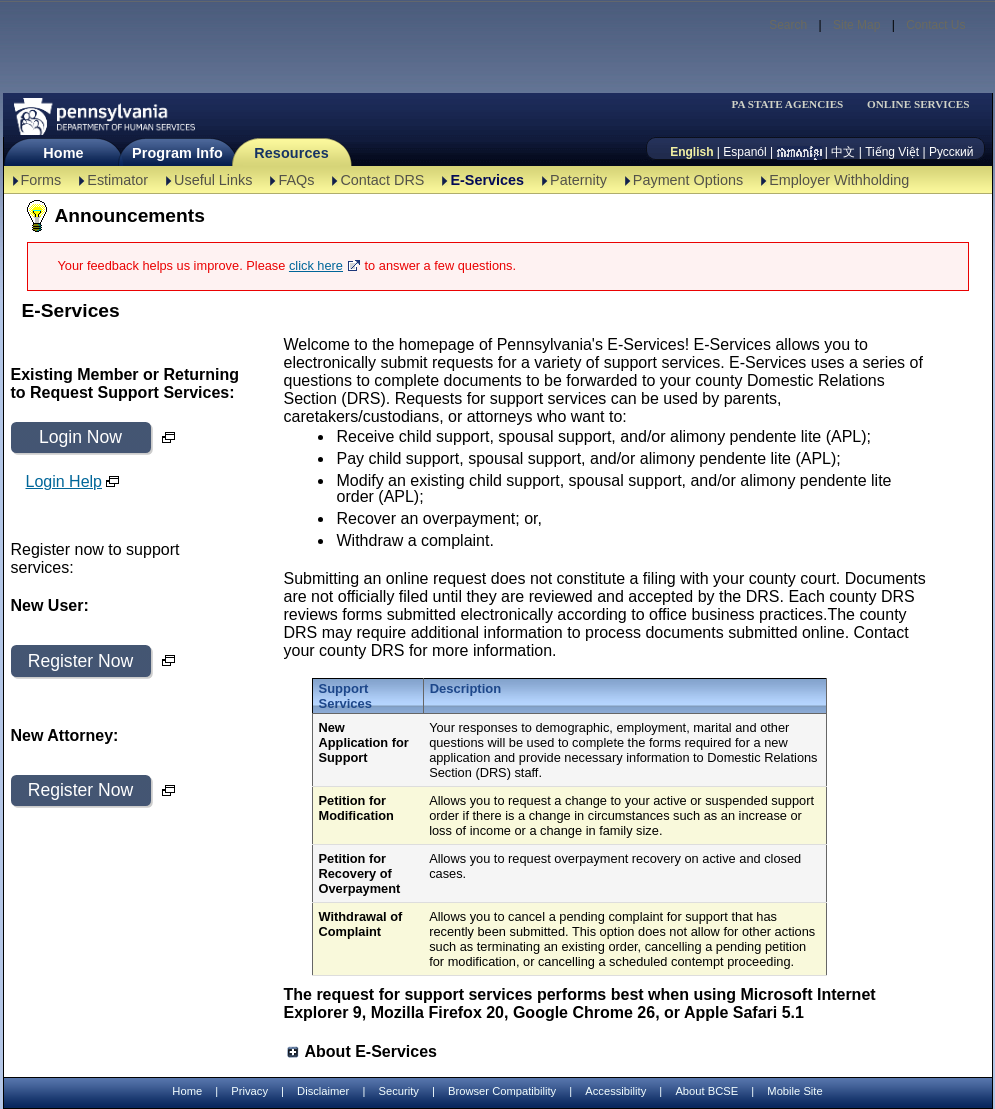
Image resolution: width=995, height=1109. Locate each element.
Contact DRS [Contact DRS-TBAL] (382, 180)
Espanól (744, 152)
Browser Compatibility (502, 1091)
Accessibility (615, 1091)
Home (63, 153)
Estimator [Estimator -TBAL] (117, 180)
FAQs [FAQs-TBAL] (296, 180)
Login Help (64, 481)
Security (398, 1091)
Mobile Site (794, 1091)
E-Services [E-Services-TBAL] (487, 180)
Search (788, 25)
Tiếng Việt (892, 152)
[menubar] (794, 104)
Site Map (856, 25)
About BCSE (706, 1091)
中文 (843, 152)
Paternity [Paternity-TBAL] (578, 180)
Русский (951, 152)
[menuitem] (794, 104)
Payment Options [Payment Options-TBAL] (688, 180)
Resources (291, 153)
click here (316, 265)
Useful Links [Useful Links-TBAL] (213, 180)
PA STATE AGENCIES (787, 104)
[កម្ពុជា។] (799, 152)
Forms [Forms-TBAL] (41, 180)
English (691, 152)
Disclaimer (323, 1091)
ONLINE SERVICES (918, 104)
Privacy (249, 1091)
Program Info (177, 153)
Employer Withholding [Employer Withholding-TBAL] (839, 180)
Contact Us (935, 25)
